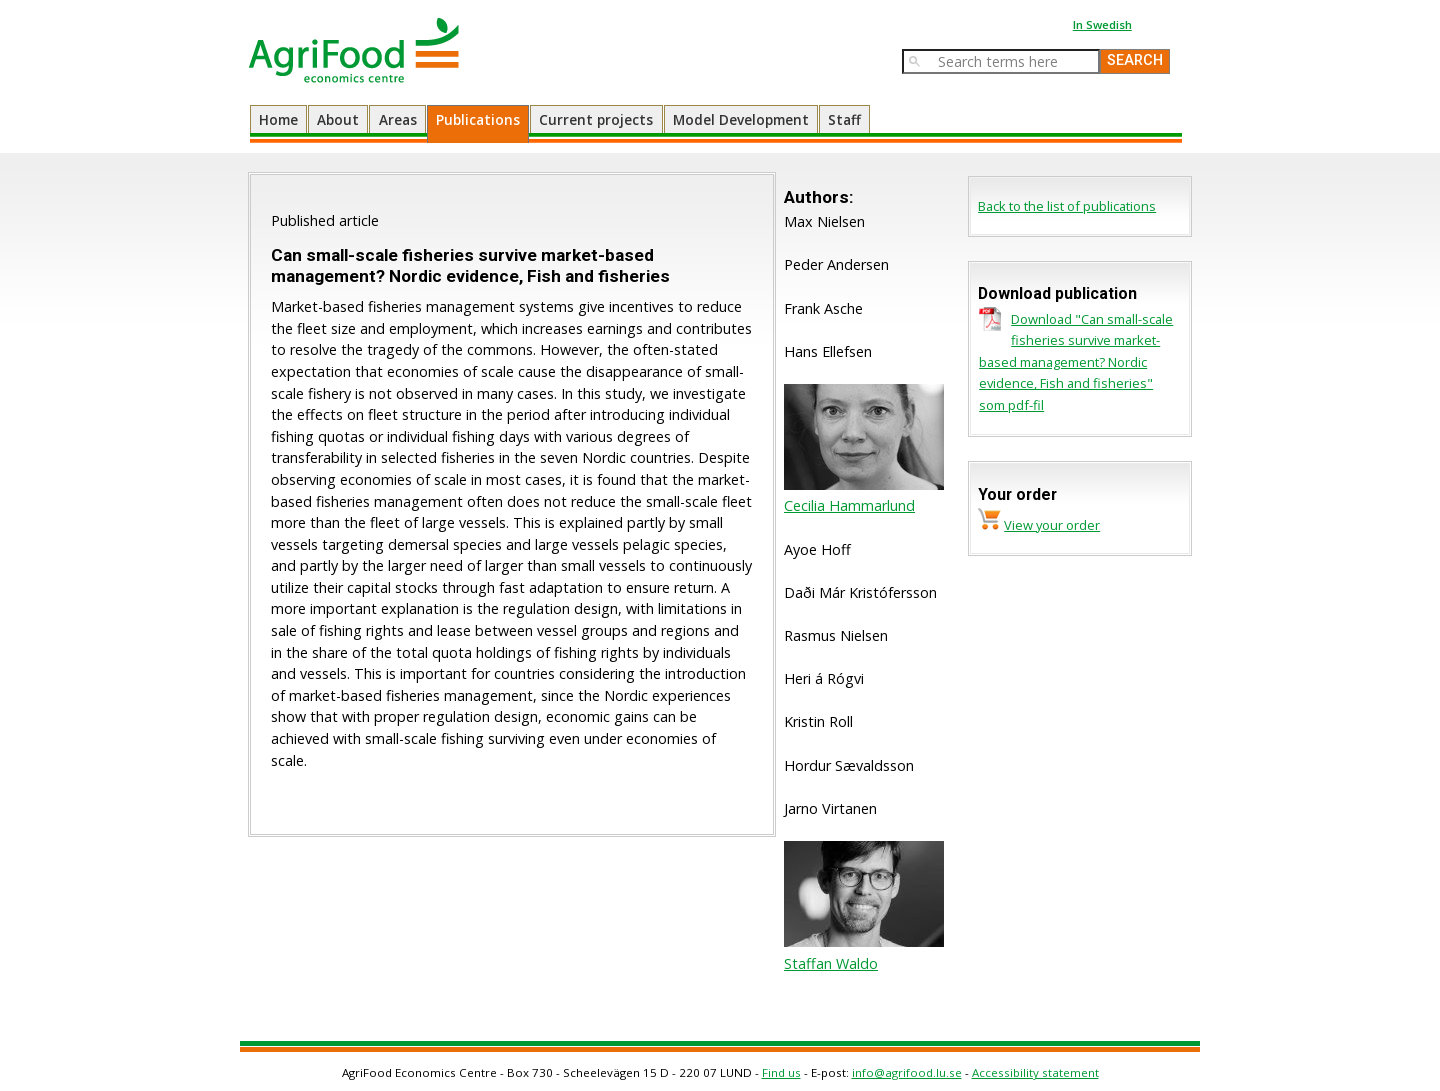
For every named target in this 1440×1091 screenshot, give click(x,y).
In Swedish (1102, 24)
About (338, 119)
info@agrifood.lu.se (907, 1072)
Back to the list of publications (1067, 206)
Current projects (596, 119)
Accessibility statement (1035, 1072)
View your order (1052, 525)
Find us (781, 1072)
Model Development (741, 119)
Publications (478, 119)
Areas (398, 119)
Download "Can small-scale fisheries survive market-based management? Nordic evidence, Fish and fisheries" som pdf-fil (1076, 362)
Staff (844, 119)
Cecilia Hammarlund (849, 505)
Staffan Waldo (831, 963)
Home (278, 119)
